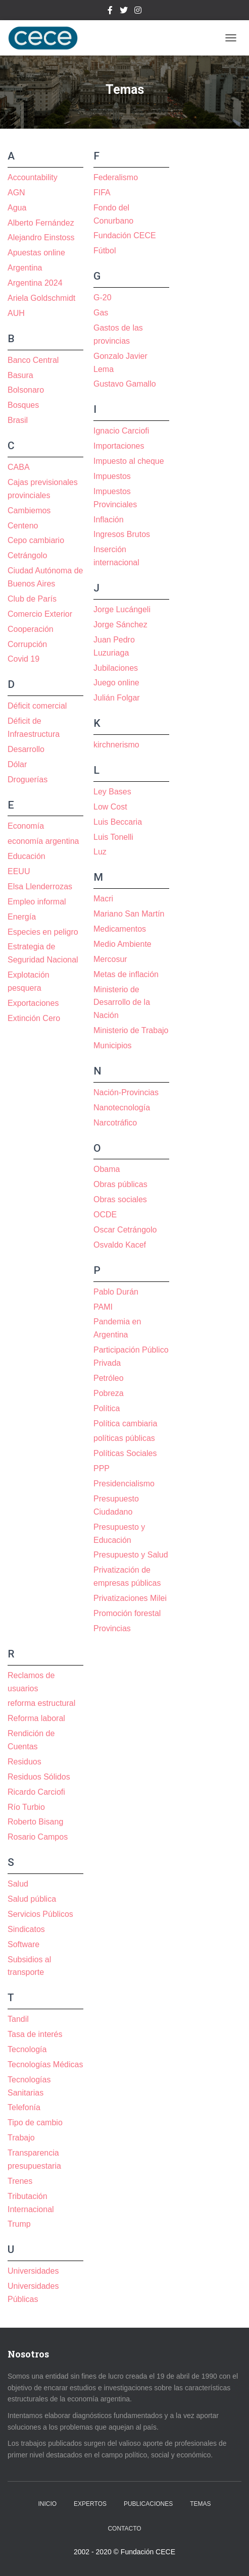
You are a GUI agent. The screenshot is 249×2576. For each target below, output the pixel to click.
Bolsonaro (26, 390)
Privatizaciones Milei (130, 1598)
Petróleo (108, 1378)
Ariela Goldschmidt (41, 298)
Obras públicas (120, 1184)
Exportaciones (33, 1003)
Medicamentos (119, 929)
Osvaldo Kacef (119, 1245)
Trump (19, 2224)
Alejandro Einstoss (41, 237)
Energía (22, 917)
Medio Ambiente (122, 944)
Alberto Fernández (41, 223)
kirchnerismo (116, 744)
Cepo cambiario (36, 540)
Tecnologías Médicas (45, 2064)
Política (106, 1408)
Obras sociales (120, 1199)
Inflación (108, 519)
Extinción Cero (34, 1018)
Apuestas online (36, 252)
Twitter (124, 11)
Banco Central (33, 360)
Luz (100, 851)
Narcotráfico (115, 1122)
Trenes (20, 2181)
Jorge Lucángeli (122, 609)
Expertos (90, 2503)
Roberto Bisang (35, 1821)
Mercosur (110, 959)
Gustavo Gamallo (124, 384)
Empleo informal (37, 901)
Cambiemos (29, 510)
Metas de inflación (126, 974)
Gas (100, 312)
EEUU (19, 871)
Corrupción (27, 644)
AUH (16, 313)
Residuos (24, 1761)
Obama (106, 1169)
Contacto (124, 2528)
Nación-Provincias (126, 1092)
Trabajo (21, 2137)
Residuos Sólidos (39, 1777)
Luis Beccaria (117, 822)
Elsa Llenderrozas (40, 886)
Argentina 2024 (35, 283)
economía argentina (43, 841)
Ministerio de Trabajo (131, 1030)
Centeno (23, 525)
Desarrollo (26, 749)
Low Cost (110, 806)
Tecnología (27, 2049)
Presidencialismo (124, 1483)
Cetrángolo (27, 555)
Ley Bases (112, 791)
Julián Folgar (116, 697)
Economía (26, 826)
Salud (18, 1884)
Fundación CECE (124, 235)
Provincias (112, 1628)
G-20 (102, 297)
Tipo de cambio (35, 2122)
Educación (26, 856)
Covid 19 (23, 659)
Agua (17, 207)
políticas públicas (124, 1438)
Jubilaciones (115, 668)
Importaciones (118, 446)
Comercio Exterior (40, 614)
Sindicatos (26, 1929)
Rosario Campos (38, 1837)
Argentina (25, 267)
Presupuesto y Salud (130, 1554)
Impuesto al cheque (128, 461)
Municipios (112, 1045)
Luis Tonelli (113, 837)
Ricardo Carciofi (36, 1792)
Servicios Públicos (40, 1914)
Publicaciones (148, 2503)
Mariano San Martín (129, 913)
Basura (20, 375)
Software (23, 1944)
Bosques (23, 405)
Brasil (18, 420)
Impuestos (112, 476)
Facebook (110, 11)
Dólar (17, 764)
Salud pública (32, 1899)
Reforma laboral (36, 1718)
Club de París (32, 599)
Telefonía (24, 2107)
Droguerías (27, 779)
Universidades (33, 2271)
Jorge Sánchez (120, 624)
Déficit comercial (37, 706)
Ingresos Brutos (121, 534)
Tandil (18, 2019)
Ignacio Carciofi (121, 430)
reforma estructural (41, 1703)
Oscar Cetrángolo (125, 1229)
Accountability (33, 177)
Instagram (137, 11)
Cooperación (31, 629)
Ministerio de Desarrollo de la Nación (121, 1002)
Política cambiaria (125, 1423)
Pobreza (108, 1393)
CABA (19, 467)
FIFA (102, 192)
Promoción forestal (127, 1613)
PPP (101, 1468)
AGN (16, 192)
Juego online (116, 682)
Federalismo (115, 177)
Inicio (47, 2503)
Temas (200, 2503)
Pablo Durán (115, 1291)
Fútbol (104, 250)
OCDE (105, 1214)
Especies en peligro (43, 932)
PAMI (103, 1307)
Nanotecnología (121, 1107)
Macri (103, 898)
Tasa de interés (35, 2034)
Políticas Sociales (125, 1453)
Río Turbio (26, 1807)
